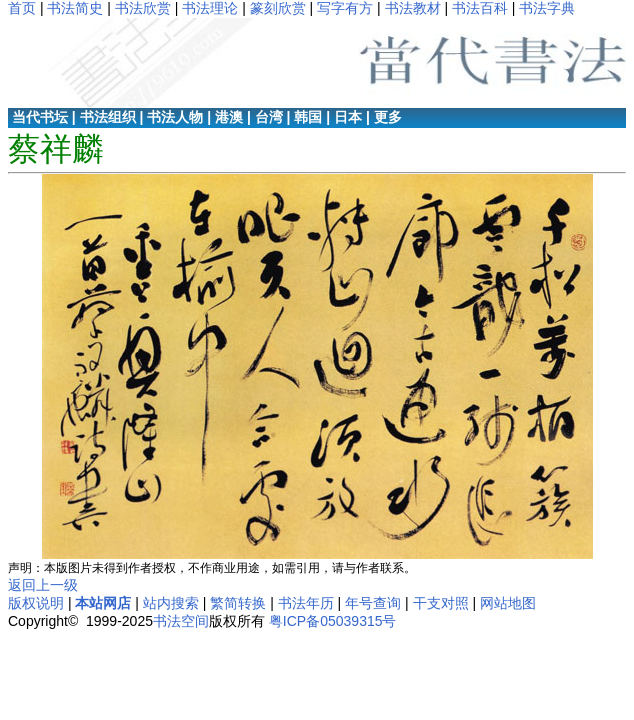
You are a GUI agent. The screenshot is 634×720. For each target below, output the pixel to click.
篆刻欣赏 (278, 8)
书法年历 (306, 603)
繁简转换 (238, 603)
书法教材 (413, 8)
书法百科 (480, 8)
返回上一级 (43, 585)
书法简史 (75, 8)
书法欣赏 (143, 8)
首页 (22, 8)
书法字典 (547, 8)
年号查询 (373, 603)
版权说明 (36, 603)
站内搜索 (171, 603)
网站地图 (508, 603)
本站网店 (103, 603)
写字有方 (345, 8)
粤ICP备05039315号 (333, 621)
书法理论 (210, 8)
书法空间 (181, 621)
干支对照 (441, 603)
